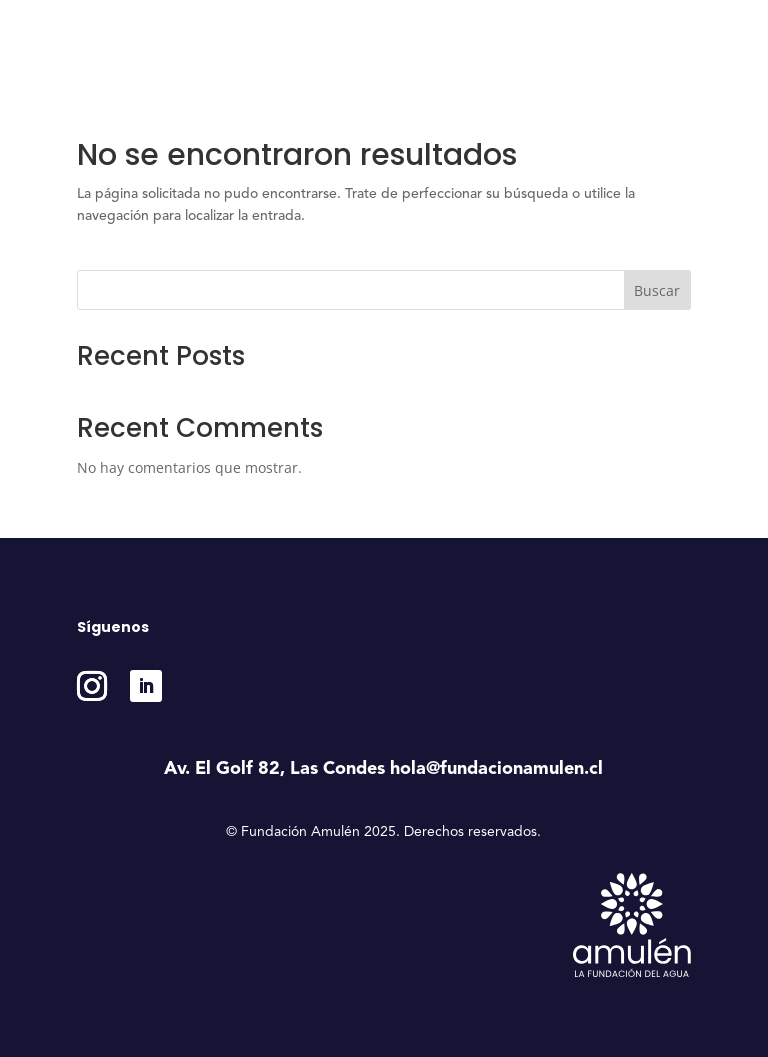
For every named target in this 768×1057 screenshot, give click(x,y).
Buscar (657, 290)
